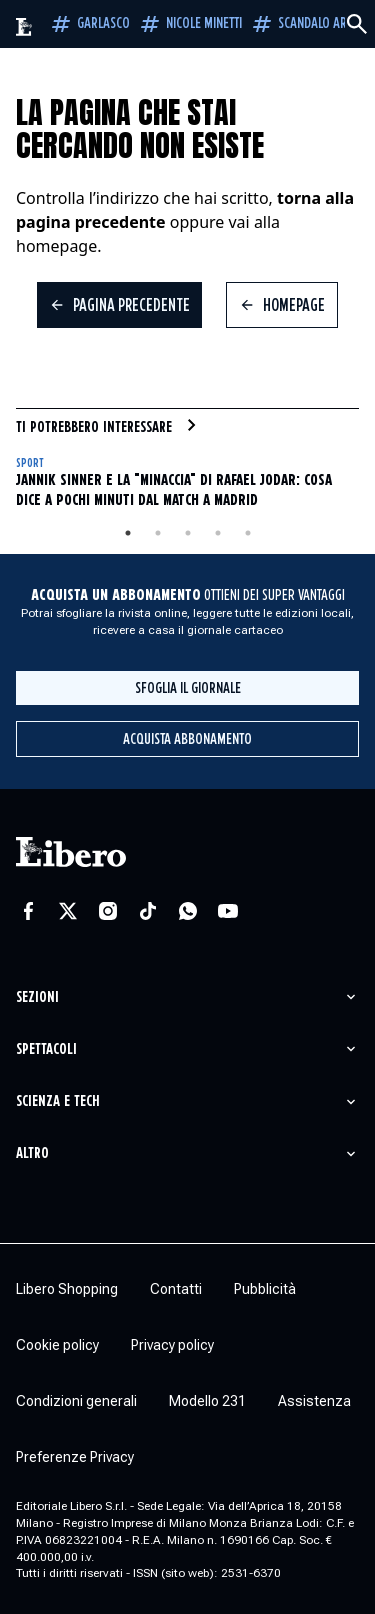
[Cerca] (357, 24)
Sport (29, 463)
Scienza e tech (58, 1101)
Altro (32, 1153)
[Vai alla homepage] (24, 27)
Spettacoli (46, 1049)
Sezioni (37, 997)
